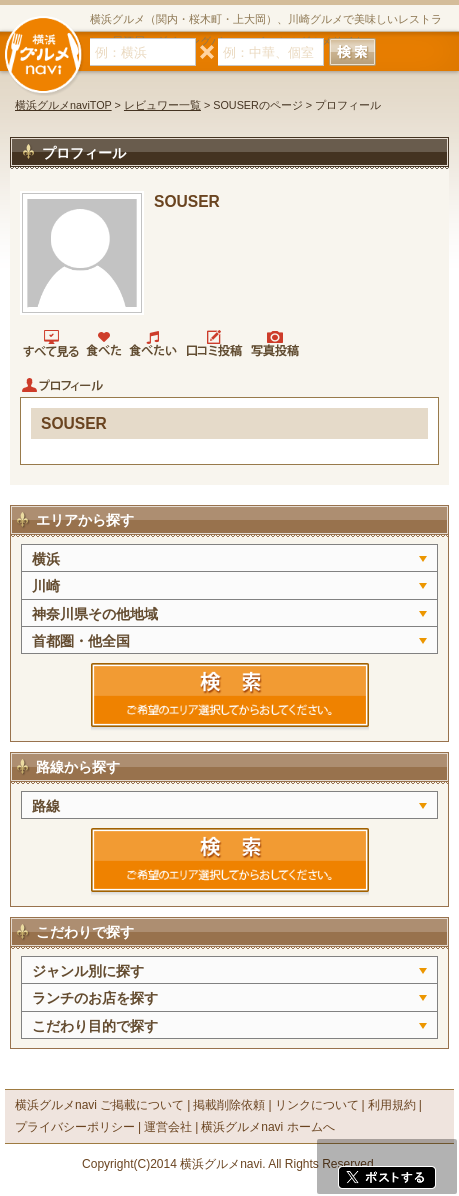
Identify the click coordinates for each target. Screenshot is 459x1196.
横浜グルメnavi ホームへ (267, 1127)
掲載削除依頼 (229, 1105)
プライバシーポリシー (75, 1127)
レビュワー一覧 (162, 105)
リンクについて (317, 1105)
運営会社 (168, 1127)
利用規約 (392, 1105)
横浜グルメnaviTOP (63, 105)
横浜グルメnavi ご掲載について (99, 1105)
